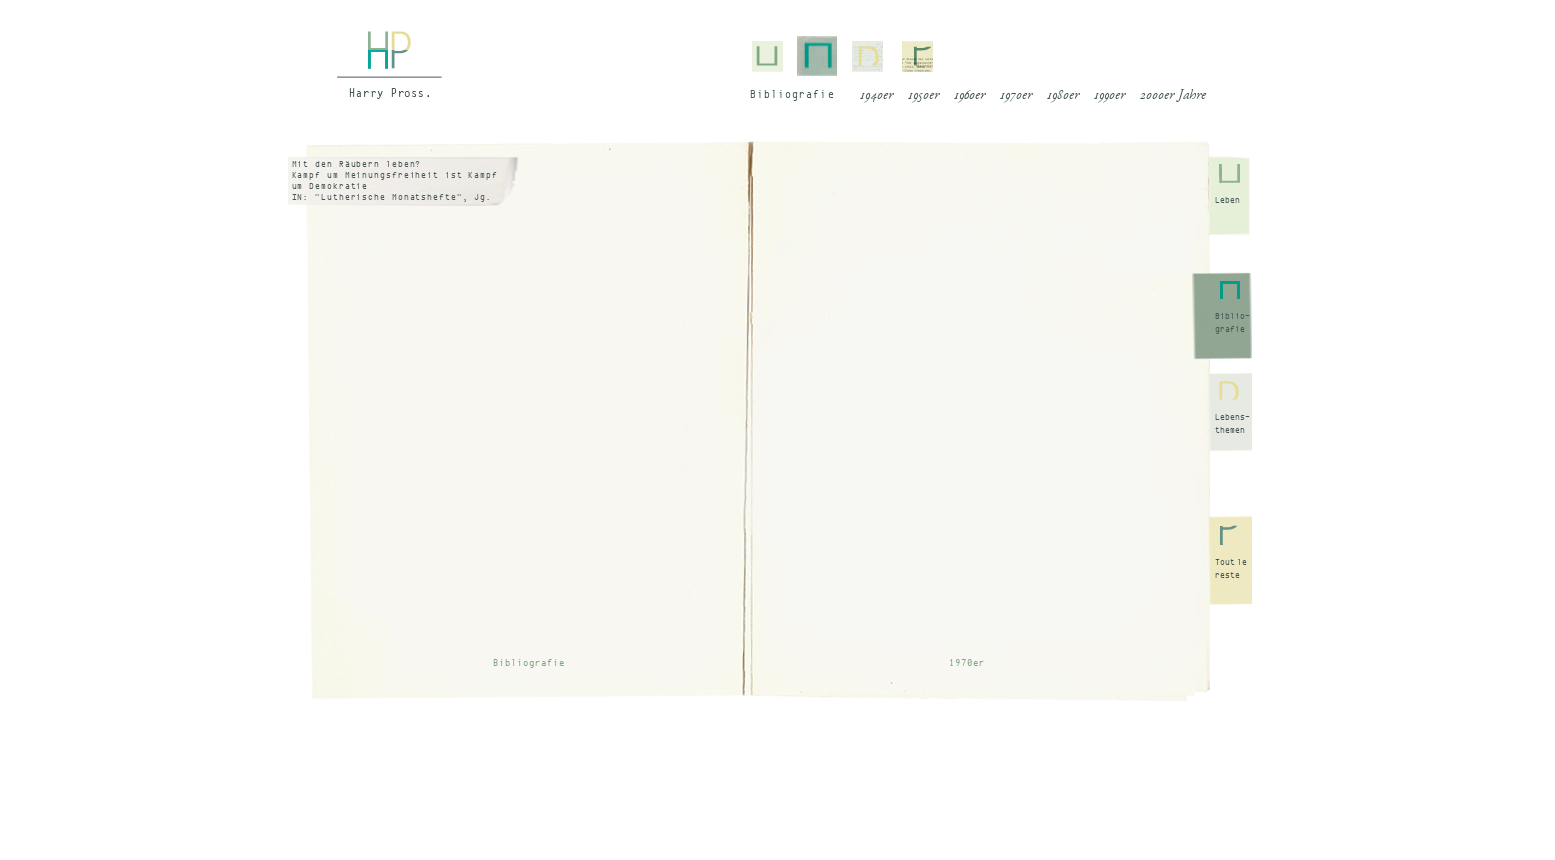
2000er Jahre (1173, 96)
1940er (876, 96)
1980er (1063, 96)
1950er (923, 96)
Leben (1227, 200)
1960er (969, 96)
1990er (1109, 96)
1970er (1016, 96)
